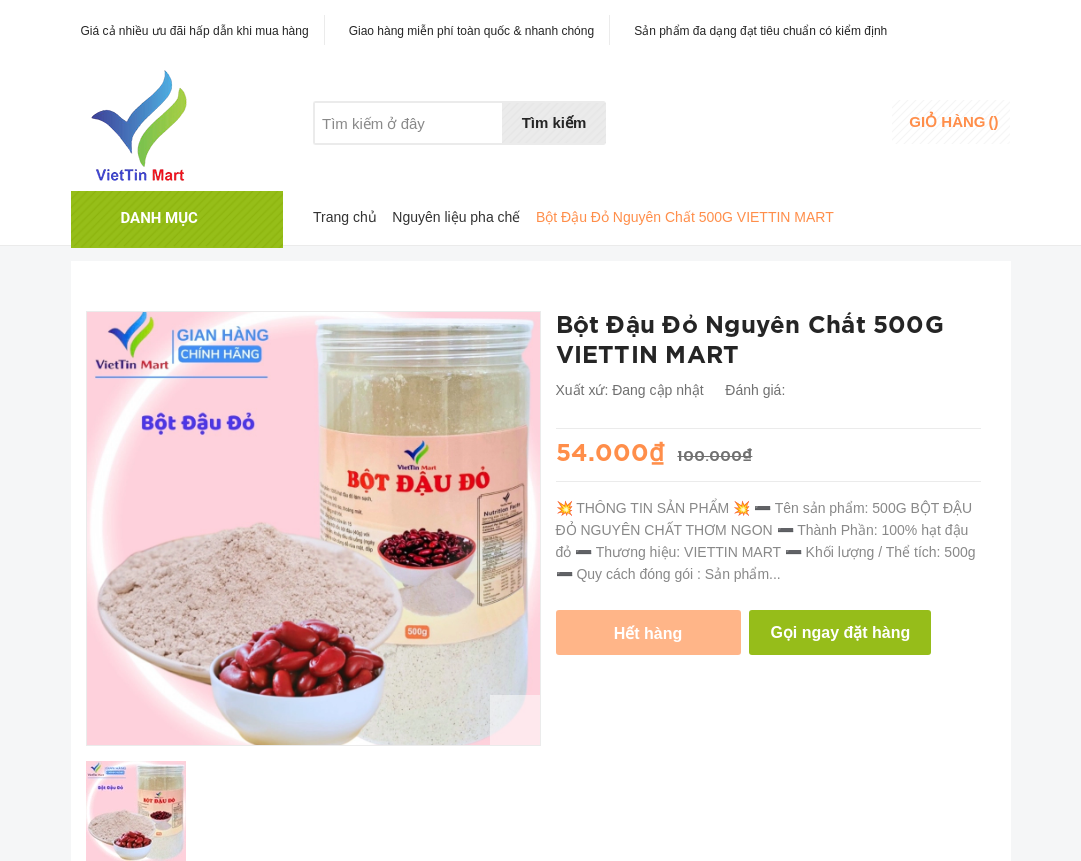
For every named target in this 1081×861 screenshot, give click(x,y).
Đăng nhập (846, 115)
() (953, 121)
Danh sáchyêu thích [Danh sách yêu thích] (736, 124)
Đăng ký (837, 134)
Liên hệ (520, 161)
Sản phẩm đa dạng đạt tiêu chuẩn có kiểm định (760, 31)
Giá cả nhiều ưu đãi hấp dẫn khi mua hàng (195, 31)
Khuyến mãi (435, 161)
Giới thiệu (343, 161)
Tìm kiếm (554, 122)
